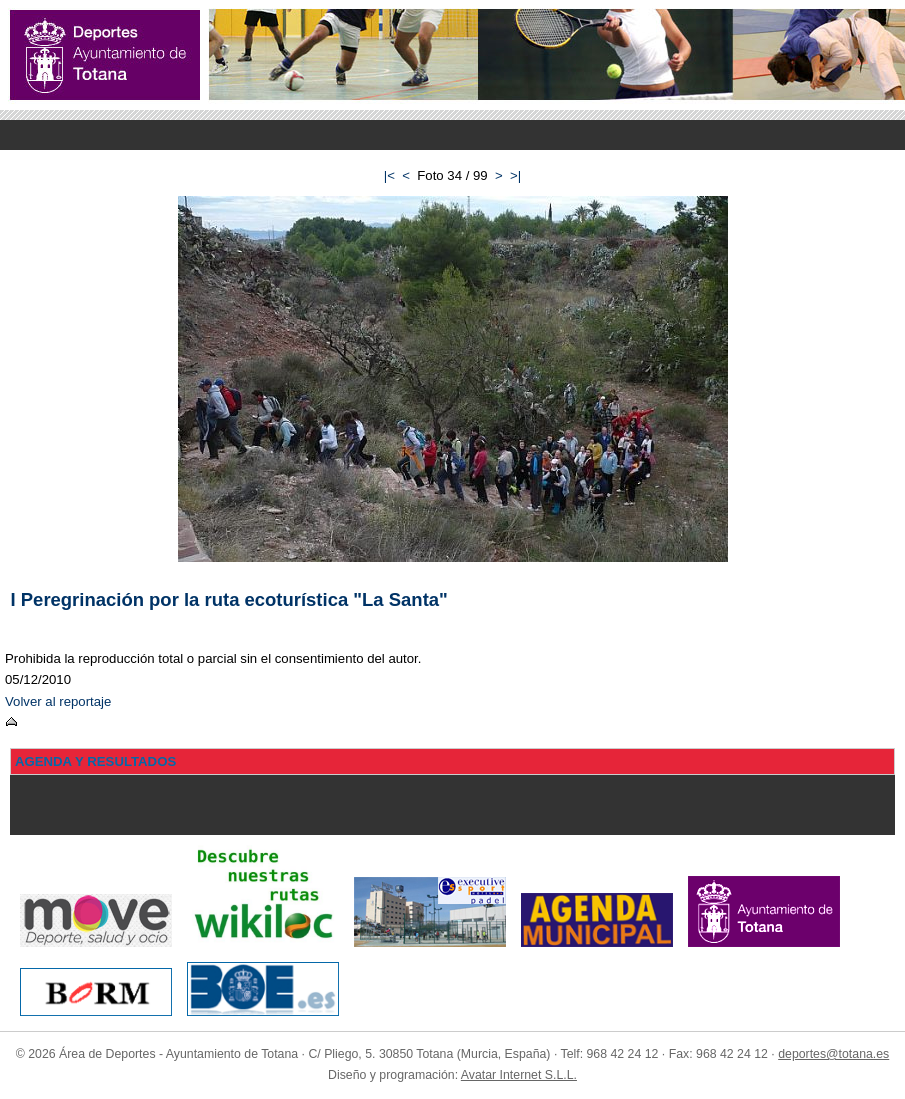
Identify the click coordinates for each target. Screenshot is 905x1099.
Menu (452, 135)
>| (515, 175)
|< (389, 175)
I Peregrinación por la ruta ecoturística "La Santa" (229, 599)
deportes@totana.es (833, 1054)
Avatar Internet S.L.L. (519, 1075)
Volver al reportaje (58, 701)
